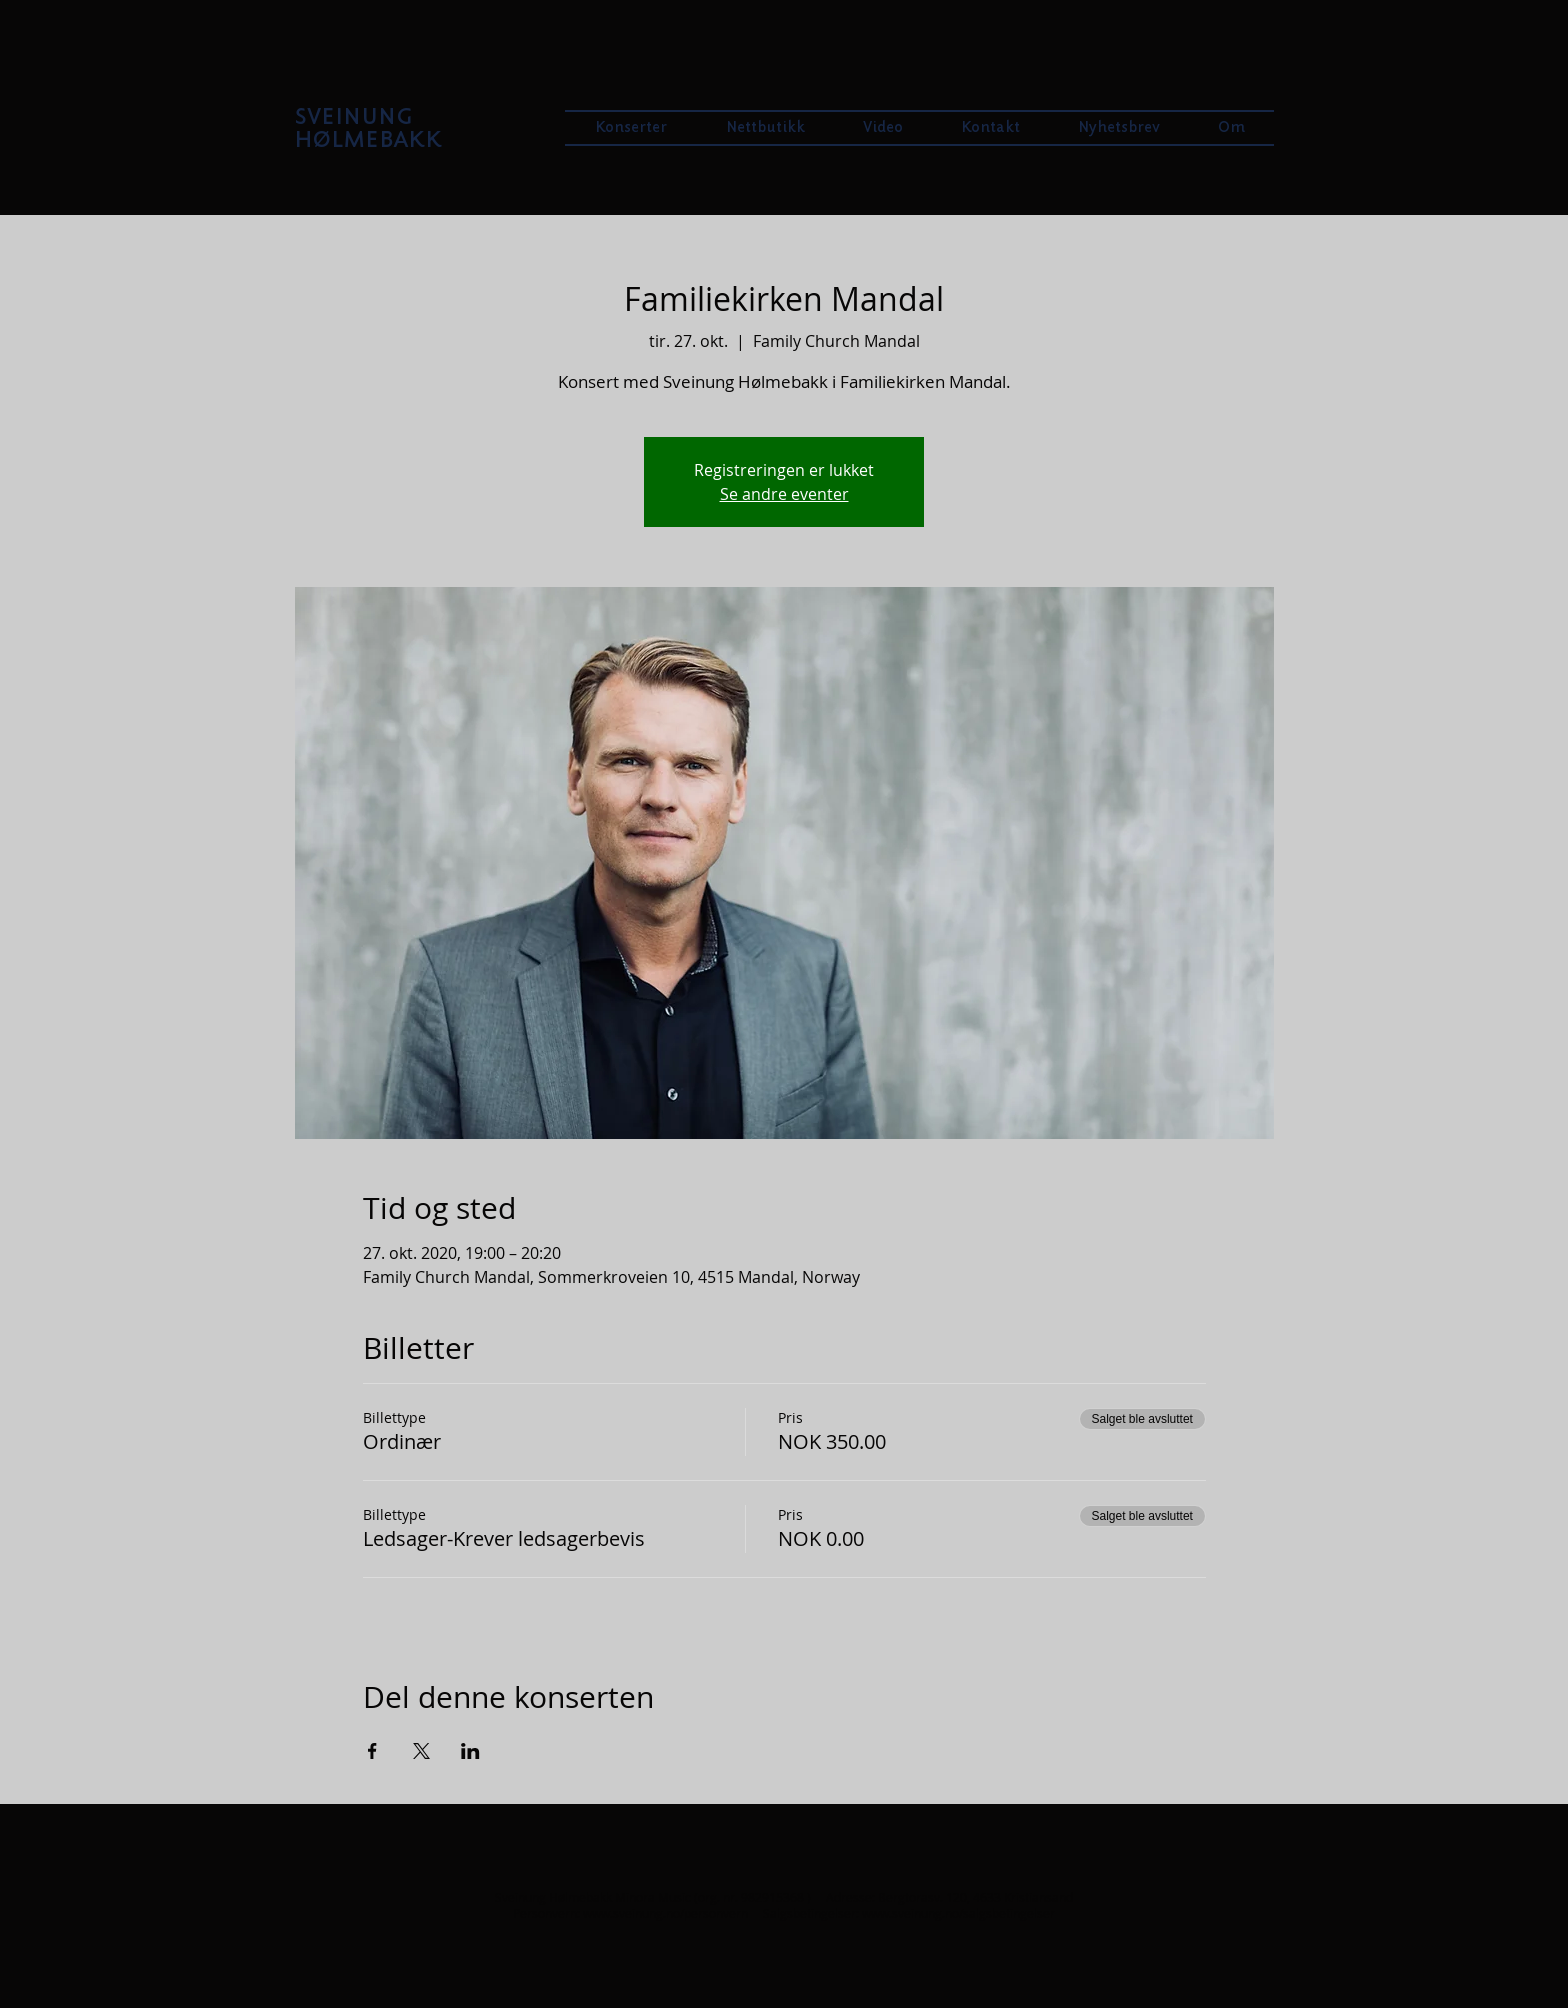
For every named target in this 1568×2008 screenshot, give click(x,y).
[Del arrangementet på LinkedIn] (470, 1751)
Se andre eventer (784, 494)
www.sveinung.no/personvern (665, 1913)
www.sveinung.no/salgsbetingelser (958, 1913)
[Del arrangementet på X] (421, 1751)
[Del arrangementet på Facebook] (372, 1751)
